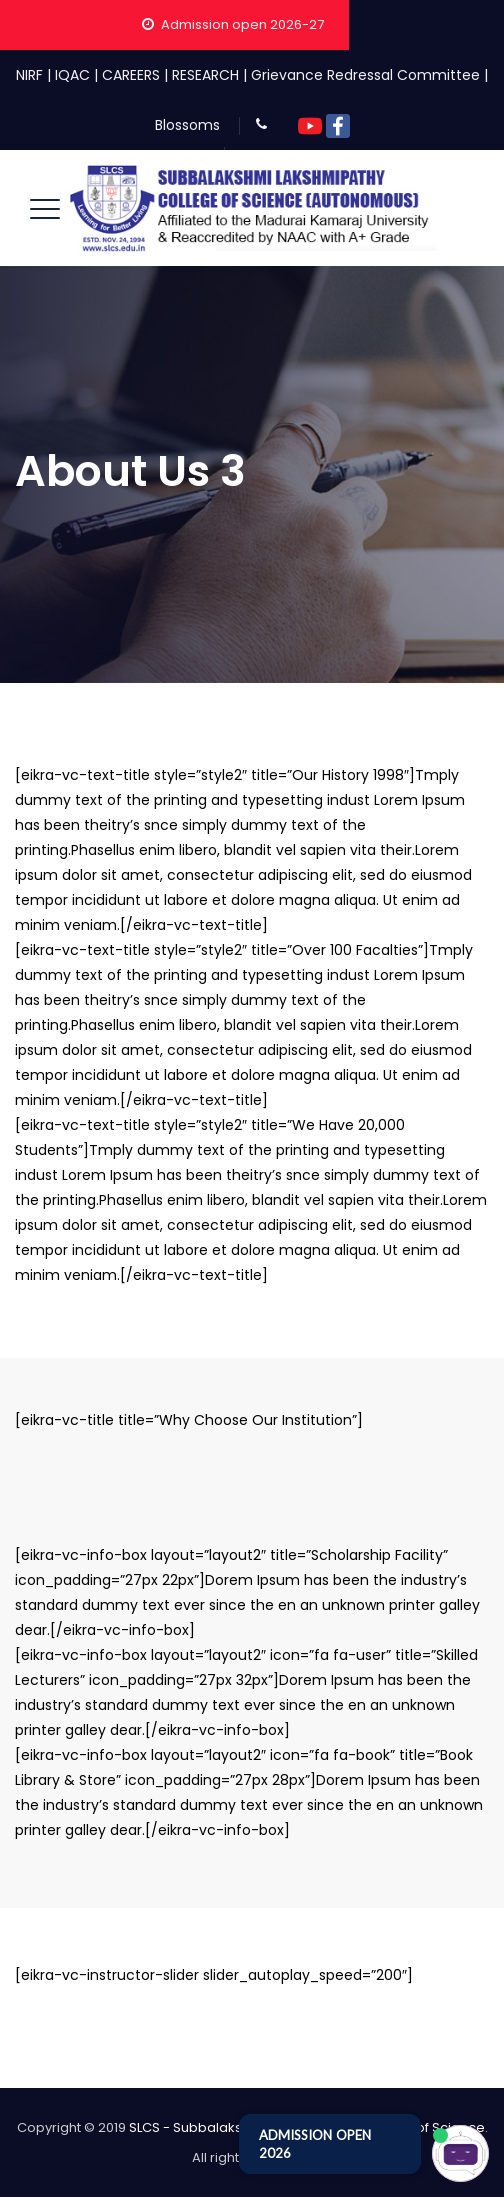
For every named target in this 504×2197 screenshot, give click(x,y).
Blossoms (187, 125)
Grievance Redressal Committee (365, 75)
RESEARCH (205, 75)
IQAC (72, 75)
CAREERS (131, 75)
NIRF (29, 75)
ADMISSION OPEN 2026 (315, 2144)
